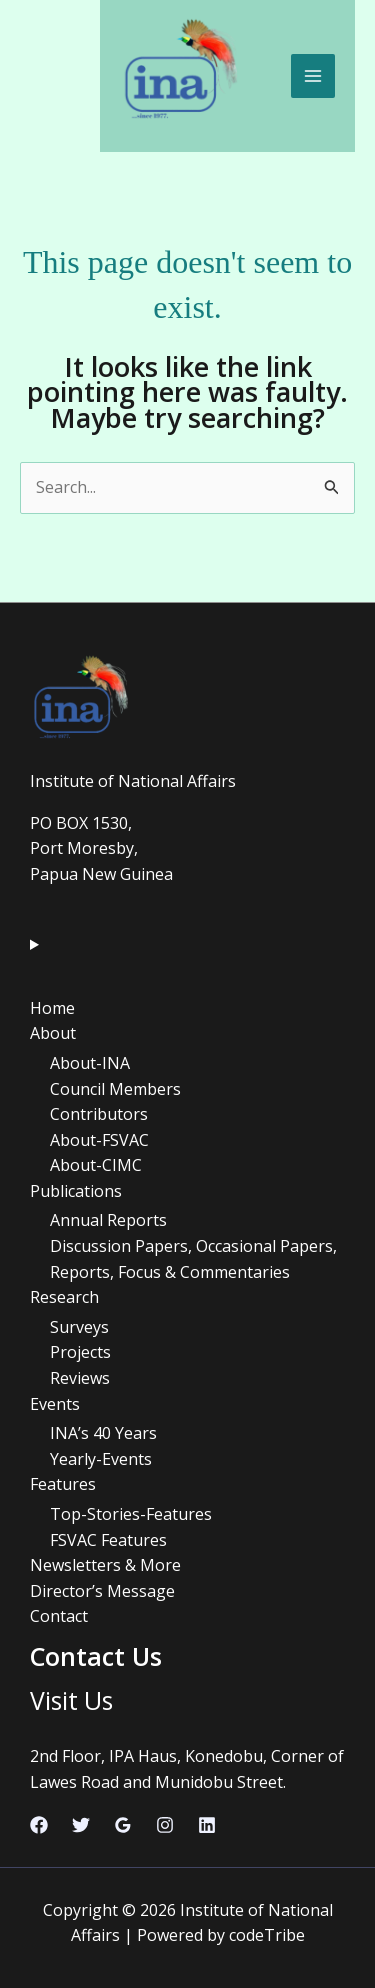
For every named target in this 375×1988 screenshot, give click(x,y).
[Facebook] (39, 1825)
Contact (59, 1616)
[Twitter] (81, 1825)
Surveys (79, 1327)
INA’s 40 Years (103, 1433)
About (53, 1033)
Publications (76, 1191)
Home (52, 1008)
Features (63, 1484)
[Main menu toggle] (313, 76)
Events (55, 1404)
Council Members (115, 1089)
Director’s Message (102, 1591)
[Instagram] (165, 1825)
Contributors (99, 1114)
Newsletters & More (105, 1565)
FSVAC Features (108, 1540)
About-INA (90, 1063)
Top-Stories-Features (131, 1514)
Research (64, 1297)
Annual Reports (108, 1220)
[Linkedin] (207, 1825)
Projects (80, 1352)
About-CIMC (96, 1165)
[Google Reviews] (123, 1825)
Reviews (80, 1378)
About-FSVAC (99, 1140)
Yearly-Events (101, 1459)
